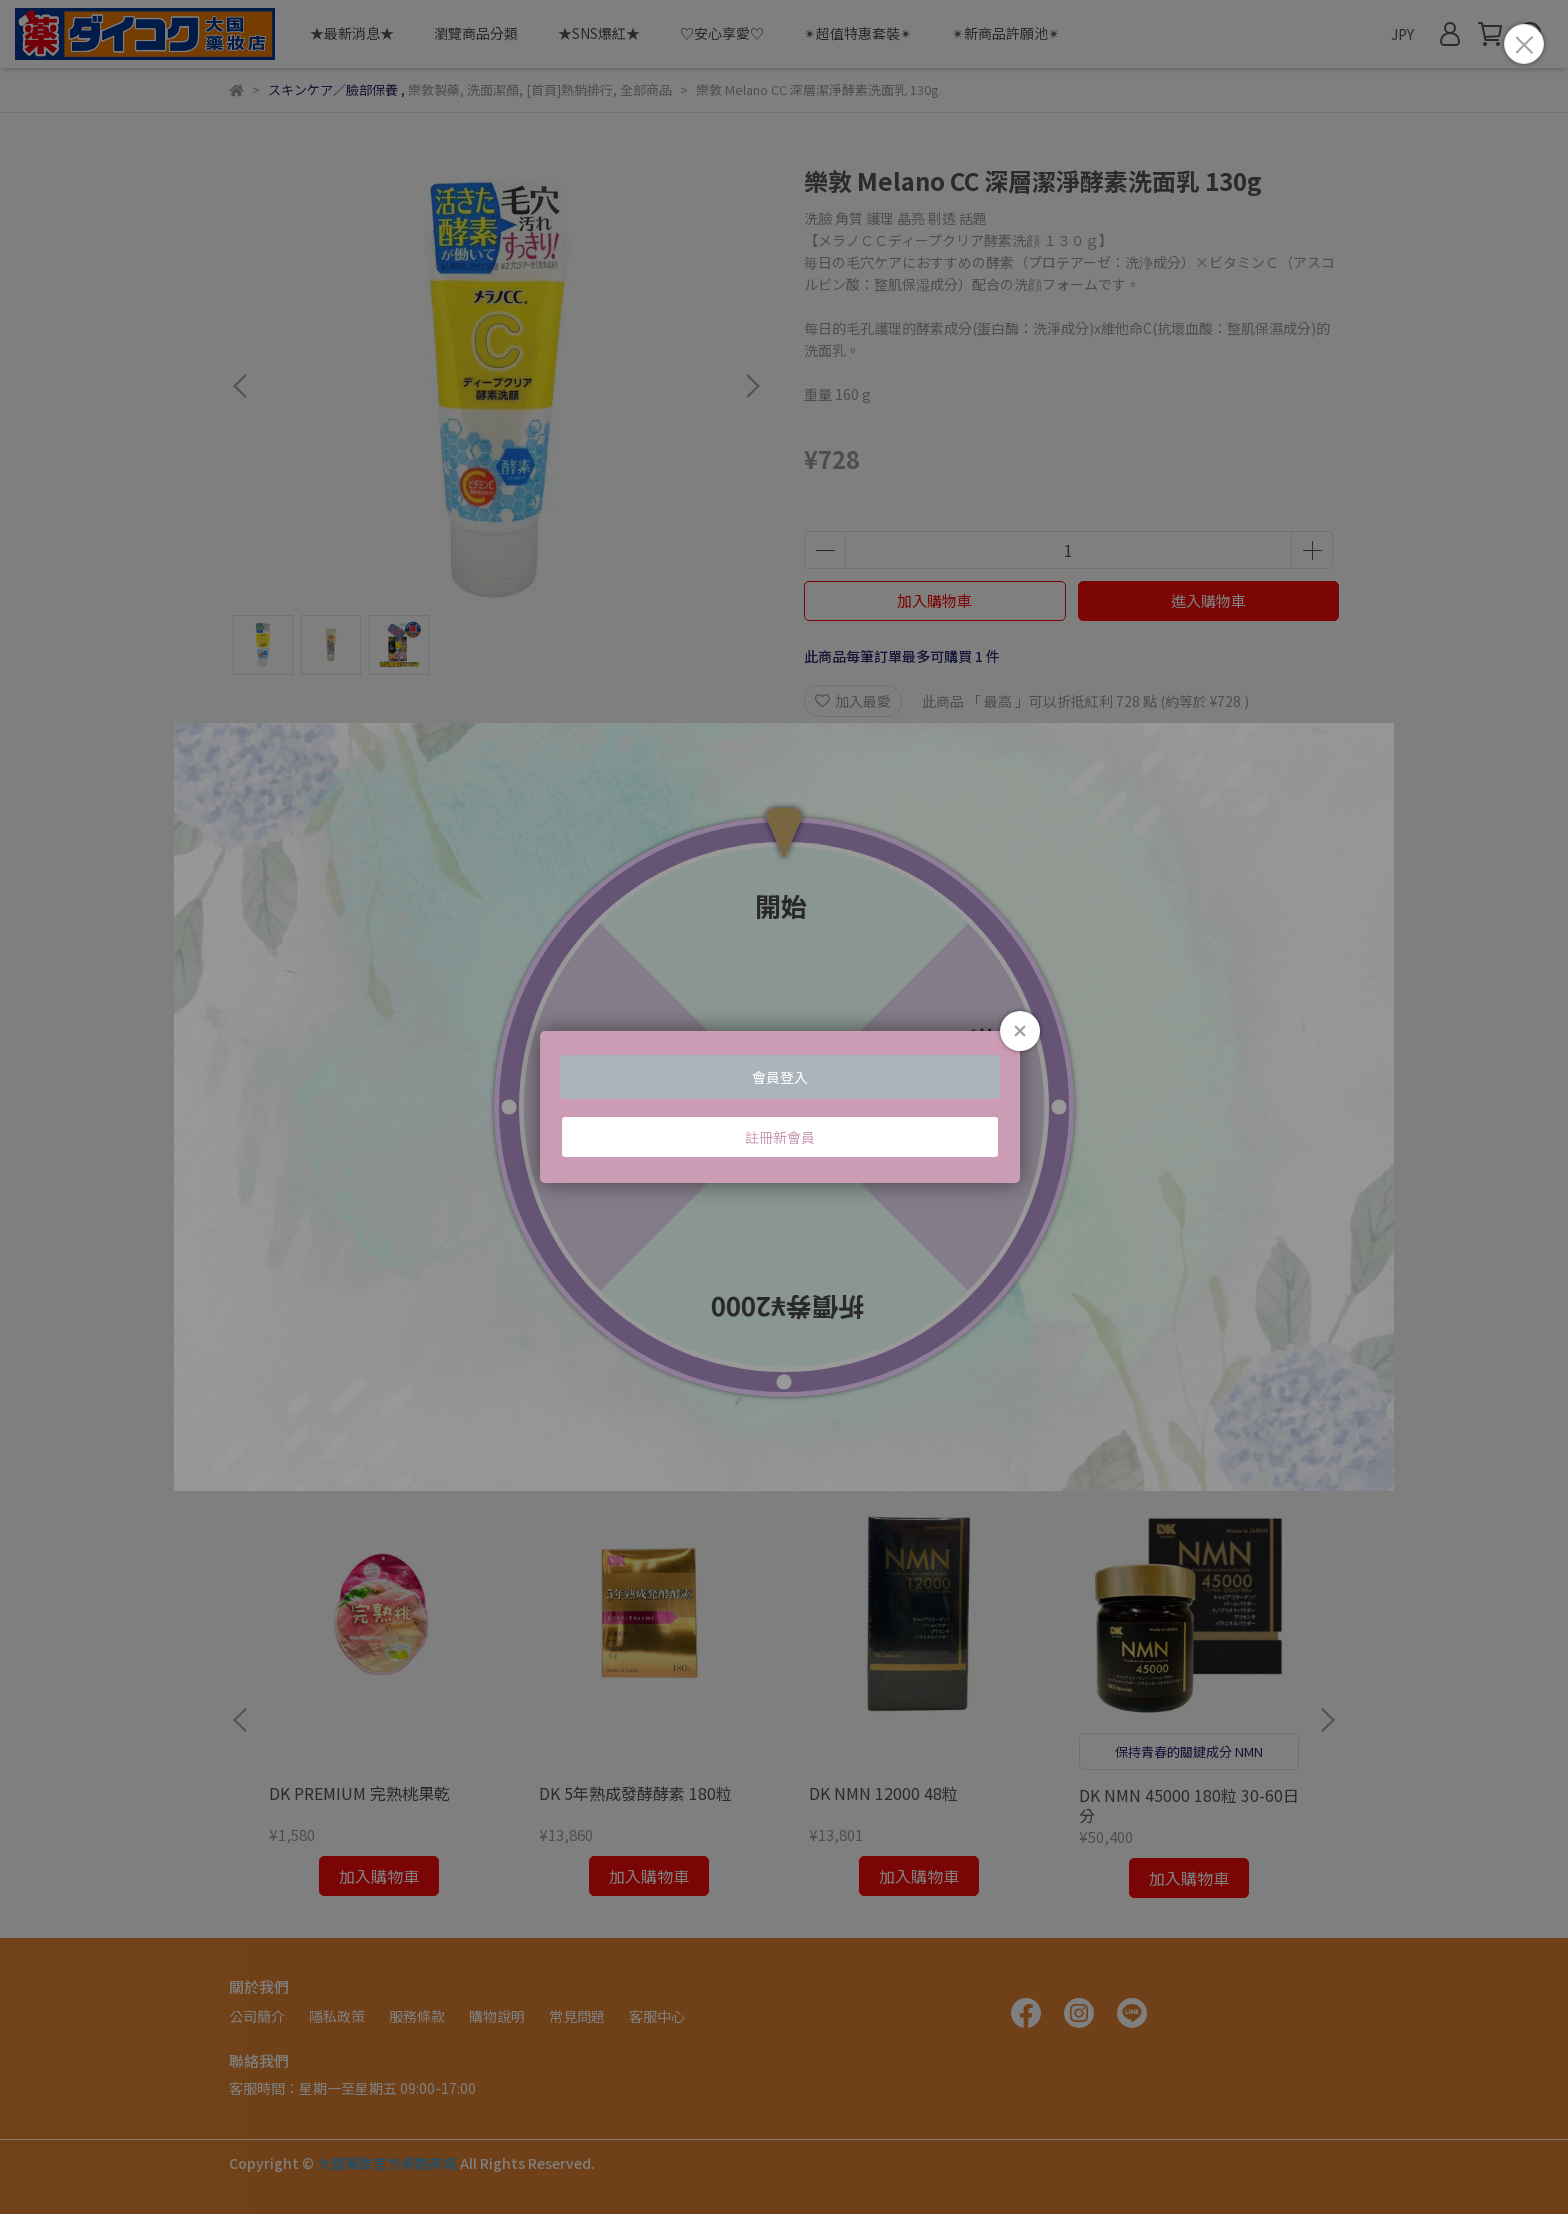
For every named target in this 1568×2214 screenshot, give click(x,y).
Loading (784, 1107)
